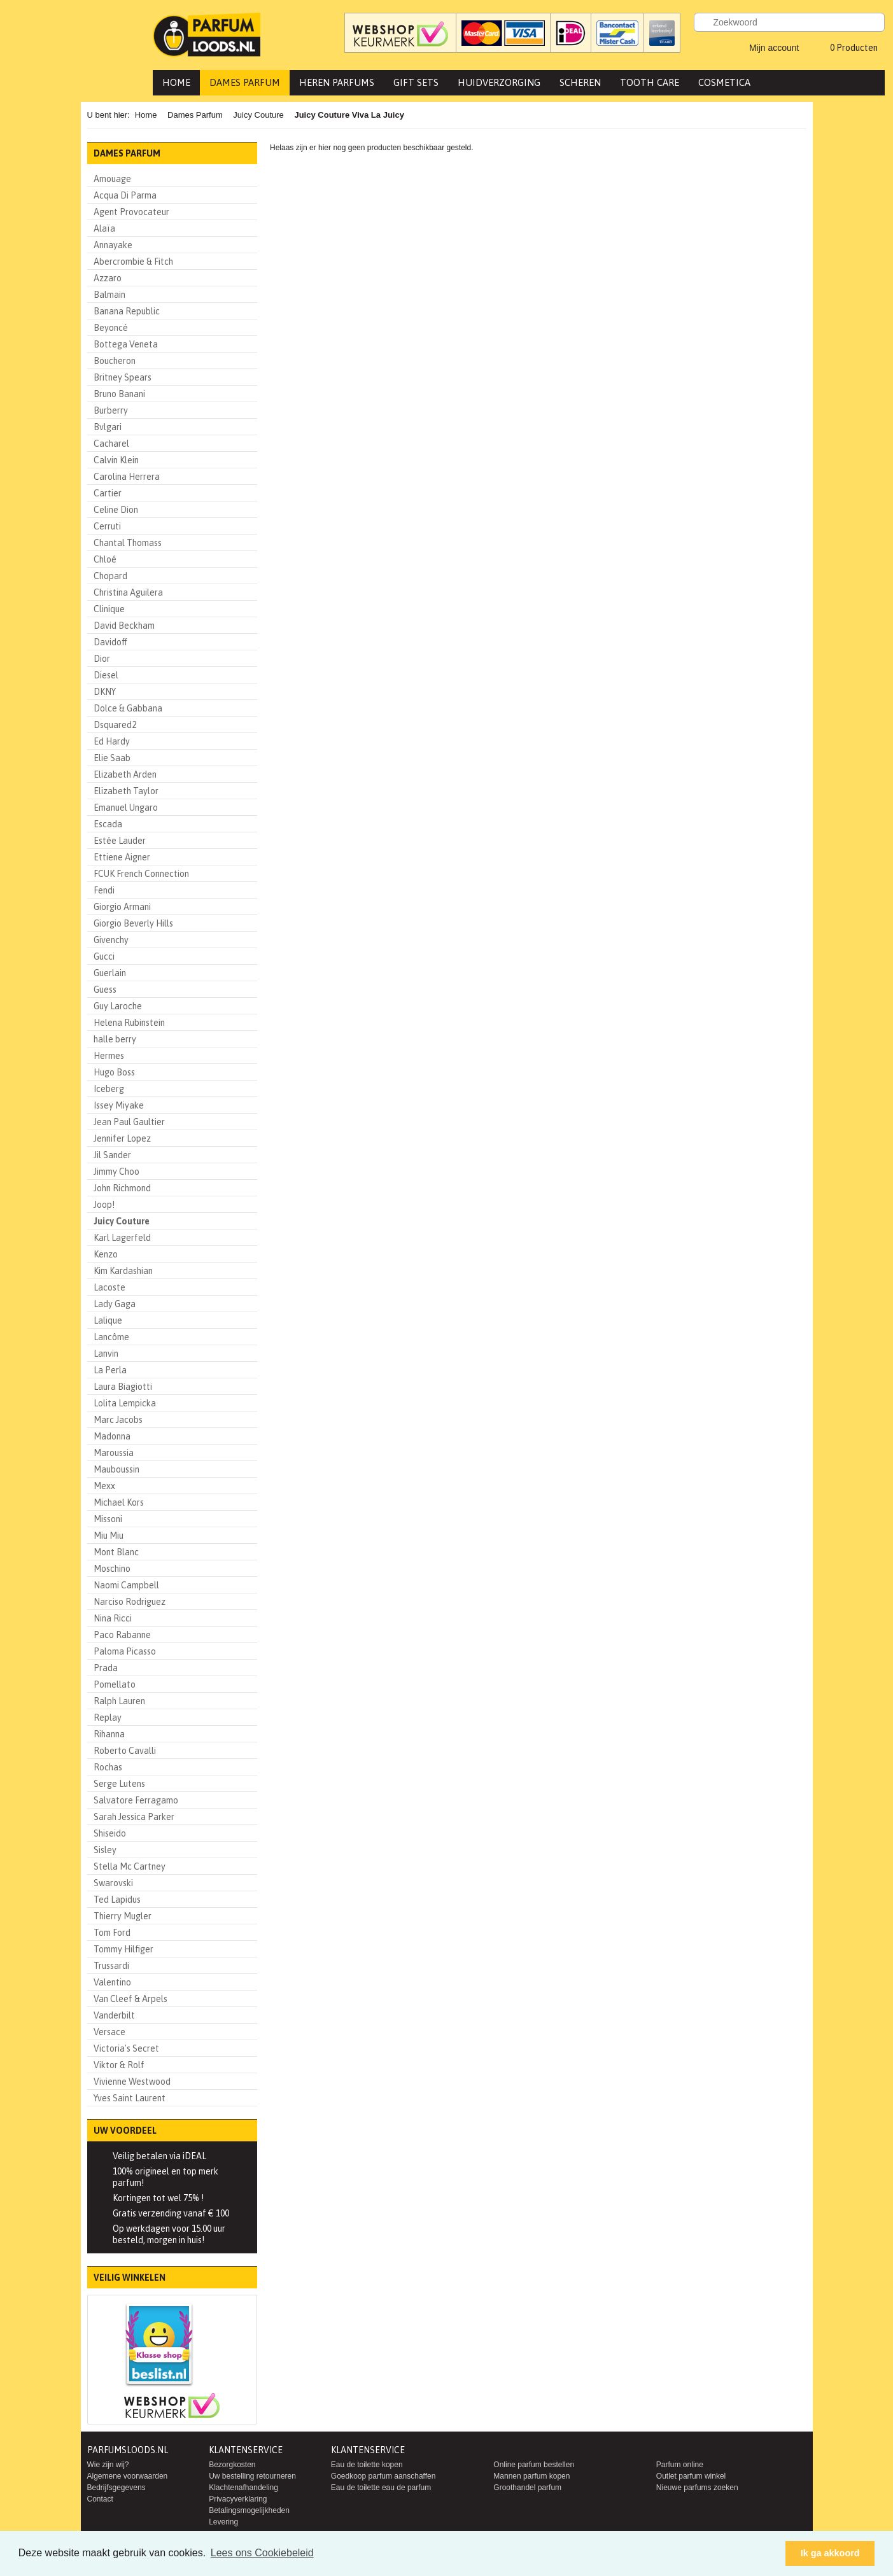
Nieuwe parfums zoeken (697, 2487)
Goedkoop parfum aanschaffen (383, 2476)
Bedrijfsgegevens (116, 2487)
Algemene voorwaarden (127, 2476)
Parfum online (679, 2464)
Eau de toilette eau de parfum (381, 2487)
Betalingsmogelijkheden (249, 2510)
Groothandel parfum (527, 2487)
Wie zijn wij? (108, 2464)
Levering (223, 2521)
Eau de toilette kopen (367, 2464)
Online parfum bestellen (533, 2464)
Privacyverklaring (238, 2499)
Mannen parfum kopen (531, 2476)
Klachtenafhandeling (243, 2487)
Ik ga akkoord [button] (830, 2553)
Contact (100, 2499)
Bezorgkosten (232, 2464)
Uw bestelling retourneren (252, 2476)
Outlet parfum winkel (691, 2476)
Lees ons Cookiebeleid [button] (262, 2552)
